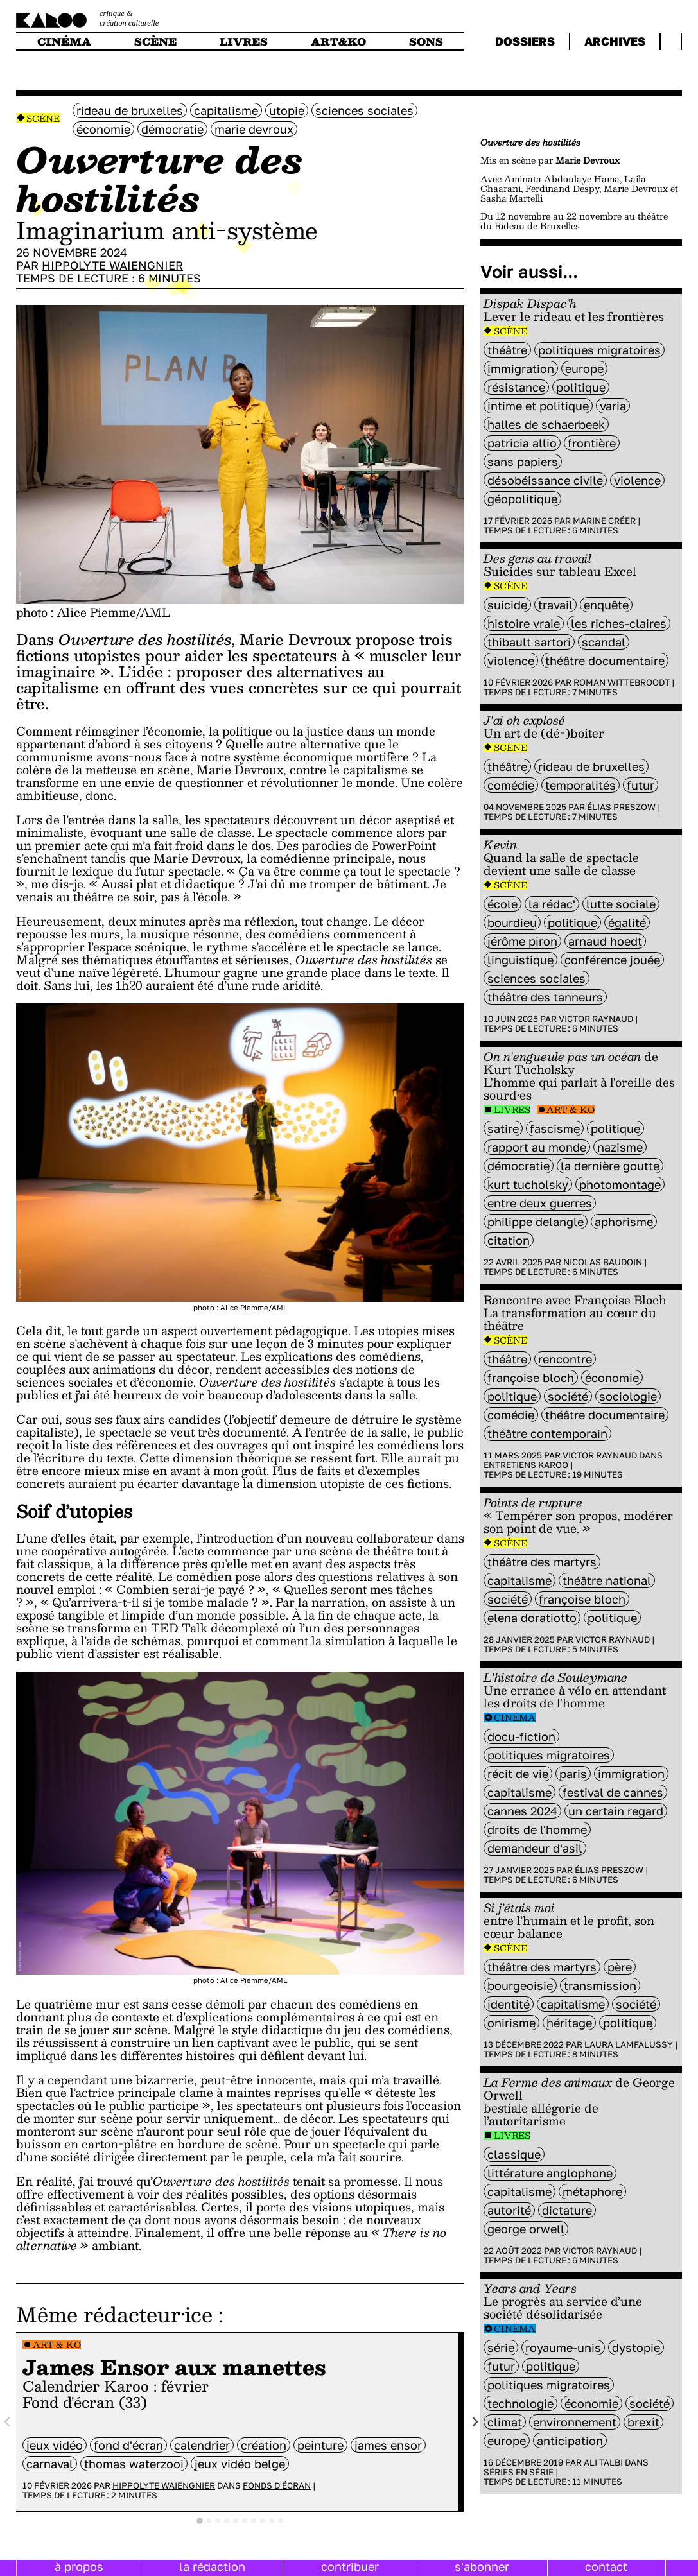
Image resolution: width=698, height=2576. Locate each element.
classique (514, 2154)
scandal (603, 642)
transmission (600, 1985)
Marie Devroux (253, 129)
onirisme (511, 2023)
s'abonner (482, 2566)
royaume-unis (563, 2347)
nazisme (620, 1147)
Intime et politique (538, 406)
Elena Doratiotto (532, 1618)
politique (581, 387)
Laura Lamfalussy (628, 2044)
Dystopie (636, 2347)
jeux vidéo (54, 2445)
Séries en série (519, 2472)
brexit (643, 2422)
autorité (509, 2210)
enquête (606, 605)
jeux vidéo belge (240, 2464)
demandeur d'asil (534, 1848)
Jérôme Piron (522, 941)
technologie (520, 2403)
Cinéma (515, 1717)
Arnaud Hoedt (605, 941)
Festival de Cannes (613, 1792)
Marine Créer (604, 520)
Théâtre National (607, 1580)
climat (504, 2422)
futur (640, 785)
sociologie (628, 1396)
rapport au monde (536, 1147)
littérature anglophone (550, 2173)
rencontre (565, 1359)
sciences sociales (364, 110)
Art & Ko (57, 2344)
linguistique (520, 960)
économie (103, 129)
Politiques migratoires (599, 350)
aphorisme (624, 1222)
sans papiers (522, 461)
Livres (512, 1109)
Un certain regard (615, 1811)
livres (244, 41)
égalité (627, 922)
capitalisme (226, 110)
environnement (574, 2422)
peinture (320, 2445)
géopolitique (522, 499)
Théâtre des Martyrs (542, 1562)
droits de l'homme (537, 1829)
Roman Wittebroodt (621, 682)
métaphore (592, 2191)
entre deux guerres (539, 1203)
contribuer (350, 2566)
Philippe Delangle (535, 1222)
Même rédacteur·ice (114, 2314)
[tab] (199, 2521)
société (568, 1396)
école (502, 904)
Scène (43, 118)
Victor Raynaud (596, 1019)
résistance (516, 387)
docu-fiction (521, 1736)
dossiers (525, 41)
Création (263, 2445)
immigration (520, 368)
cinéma (64, 41)
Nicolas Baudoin (602, 1262)
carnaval (49, 2464)
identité (508, 2004)
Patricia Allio (522, 443)
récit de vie (517, 1774)
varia (613, 406)
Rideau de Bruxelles (129, 110)
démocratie (172, 129)
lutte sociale (621, 904)
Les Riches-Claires (619, 623)
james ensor (388, 2445)
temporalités (580, 785)
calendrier (202, 2445)
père (619, 1967)
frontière (592, 443)
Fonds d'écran (277, 2485)
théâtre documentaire (605, 660)
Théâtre (507, 350)
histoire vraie (523, 623)
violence (637, 480)
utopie (286, 110)
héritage (569, 2023)
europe (584, 368)
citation (508, 1240)
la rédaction (212, 2566)
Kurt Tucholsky (527, 1184)
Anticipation (570, 2440)
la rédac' (551, 904)
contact (606, 2566)
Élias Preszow (621, 807)
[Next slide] (475, 2421)
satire (503, 1128)
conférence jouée (612, 960)
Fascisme (555, 1128)
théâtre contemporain (547, 1433)
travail (555, 605)
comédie (510, 785)
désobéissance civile (545, 480)
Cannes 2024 (522, 1811)
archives (614, 41)
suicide (507, 605)
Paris (573, 1774)
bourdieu (512, 922)
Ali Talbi (603, 2462)
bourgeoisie (520, 1985)
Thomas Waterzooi (134, 2464)
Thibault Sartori (529, 642)
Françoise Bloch (530, 1377)
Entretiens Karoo (526, 1465)
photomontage (620, 1184)
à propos (79, 2566)
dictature (567, 2210)
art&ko (338, 41)
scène (155, 41)
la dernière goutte (610, 1166)
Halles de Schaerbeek (546, 424)
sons (426, 41)
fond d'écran (128, 2445)
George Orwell (525, 2229)
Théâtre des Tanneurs (545, 997)
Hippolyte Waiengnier (112, 265)
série (500, 2347)
